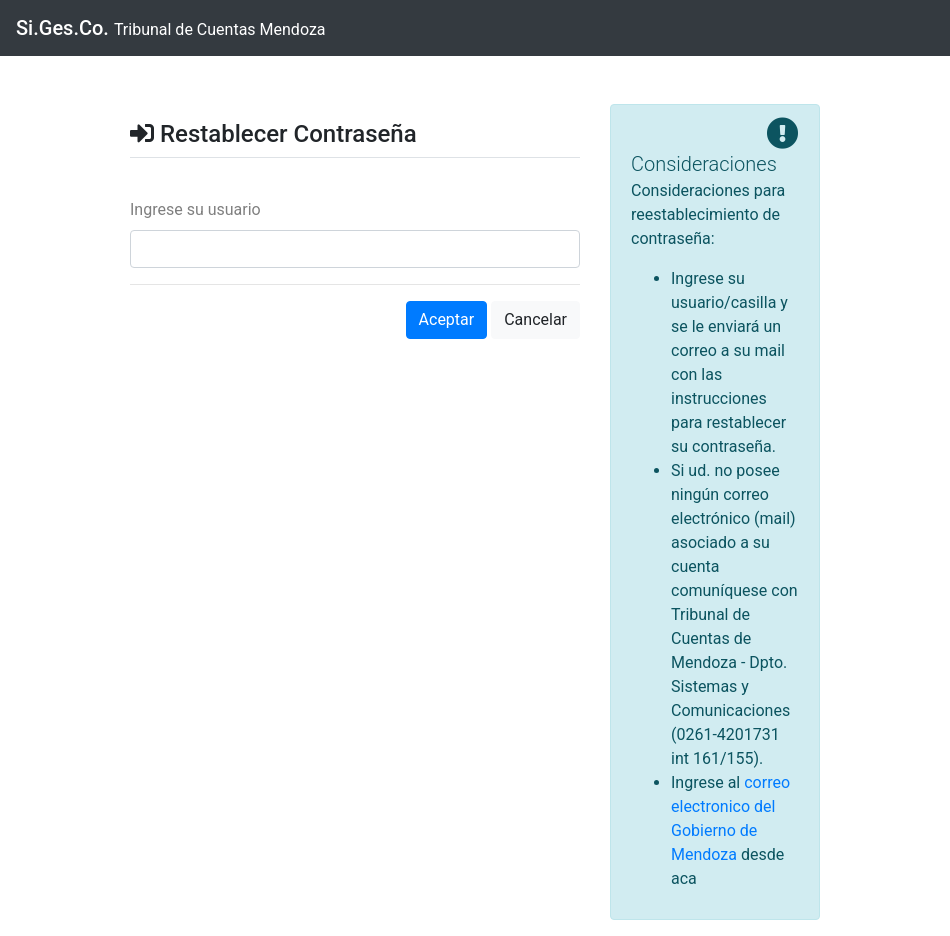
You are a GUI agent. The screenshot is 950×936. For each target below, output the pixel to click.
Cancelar (535, 319)
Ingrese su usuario (195, 209)
